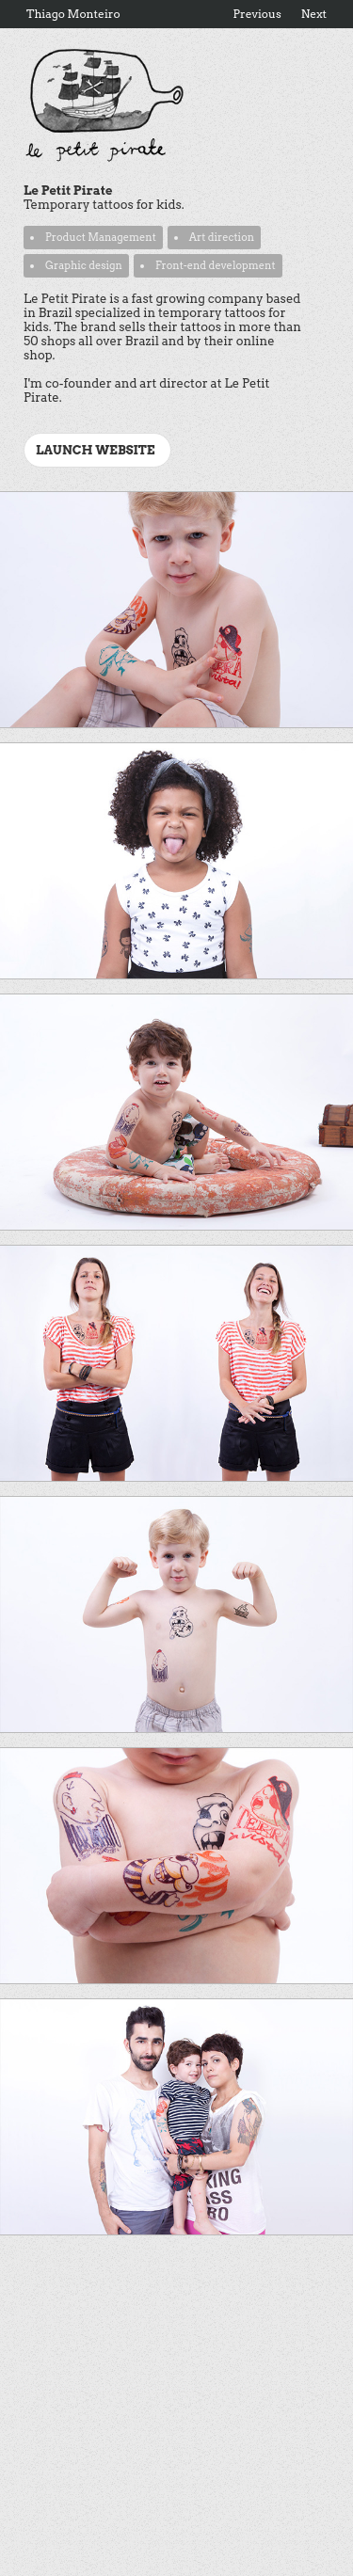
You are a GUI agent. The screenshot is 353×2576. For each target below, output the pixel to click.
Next (314, 14)
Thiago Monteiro (73, 14)
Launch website (95, 450)
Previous (257, 14)
